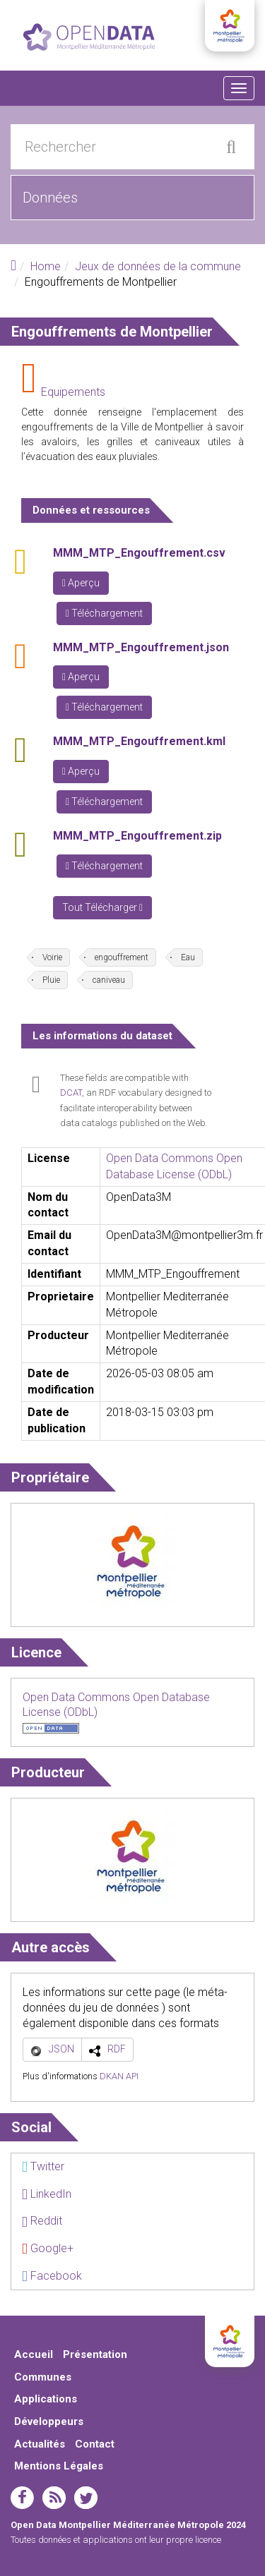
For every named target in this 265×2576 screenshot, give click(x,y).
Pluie (51, 980)
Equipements (73, 392)
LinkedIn (46, 2194)
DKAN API (119, 2076)
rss (54, 2497)
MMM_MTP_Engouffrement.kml (139, 741)
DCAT (71, 1092)
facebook (22, 2497)
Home (45, 266)
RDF (116, 2049)
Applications (45, 2399)
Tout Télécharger (102, 907)
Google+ (47, 2248)
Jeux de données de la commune (158, 266)
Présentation (95, 2354)
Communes (42, 2377)
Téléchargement (104, 613)
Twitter (43, 2166)
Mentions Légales (58, 2466)
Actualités (39, 2444)
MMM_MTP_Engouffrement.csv (139, 553)
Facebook (52, 2275)
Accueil (33, 2354)
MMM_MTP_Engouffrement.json (141, 647)
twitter (86, 2497)
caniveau (109, 980)
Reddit (42, 2220)
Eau (188, 957)
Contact (94, 2444)
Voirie (52, 957)
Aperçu (81, 582)
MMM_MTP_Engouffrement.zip (137, 835)
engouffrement (121, 957)
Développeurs (48, 2421)
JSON (61, 2049)
